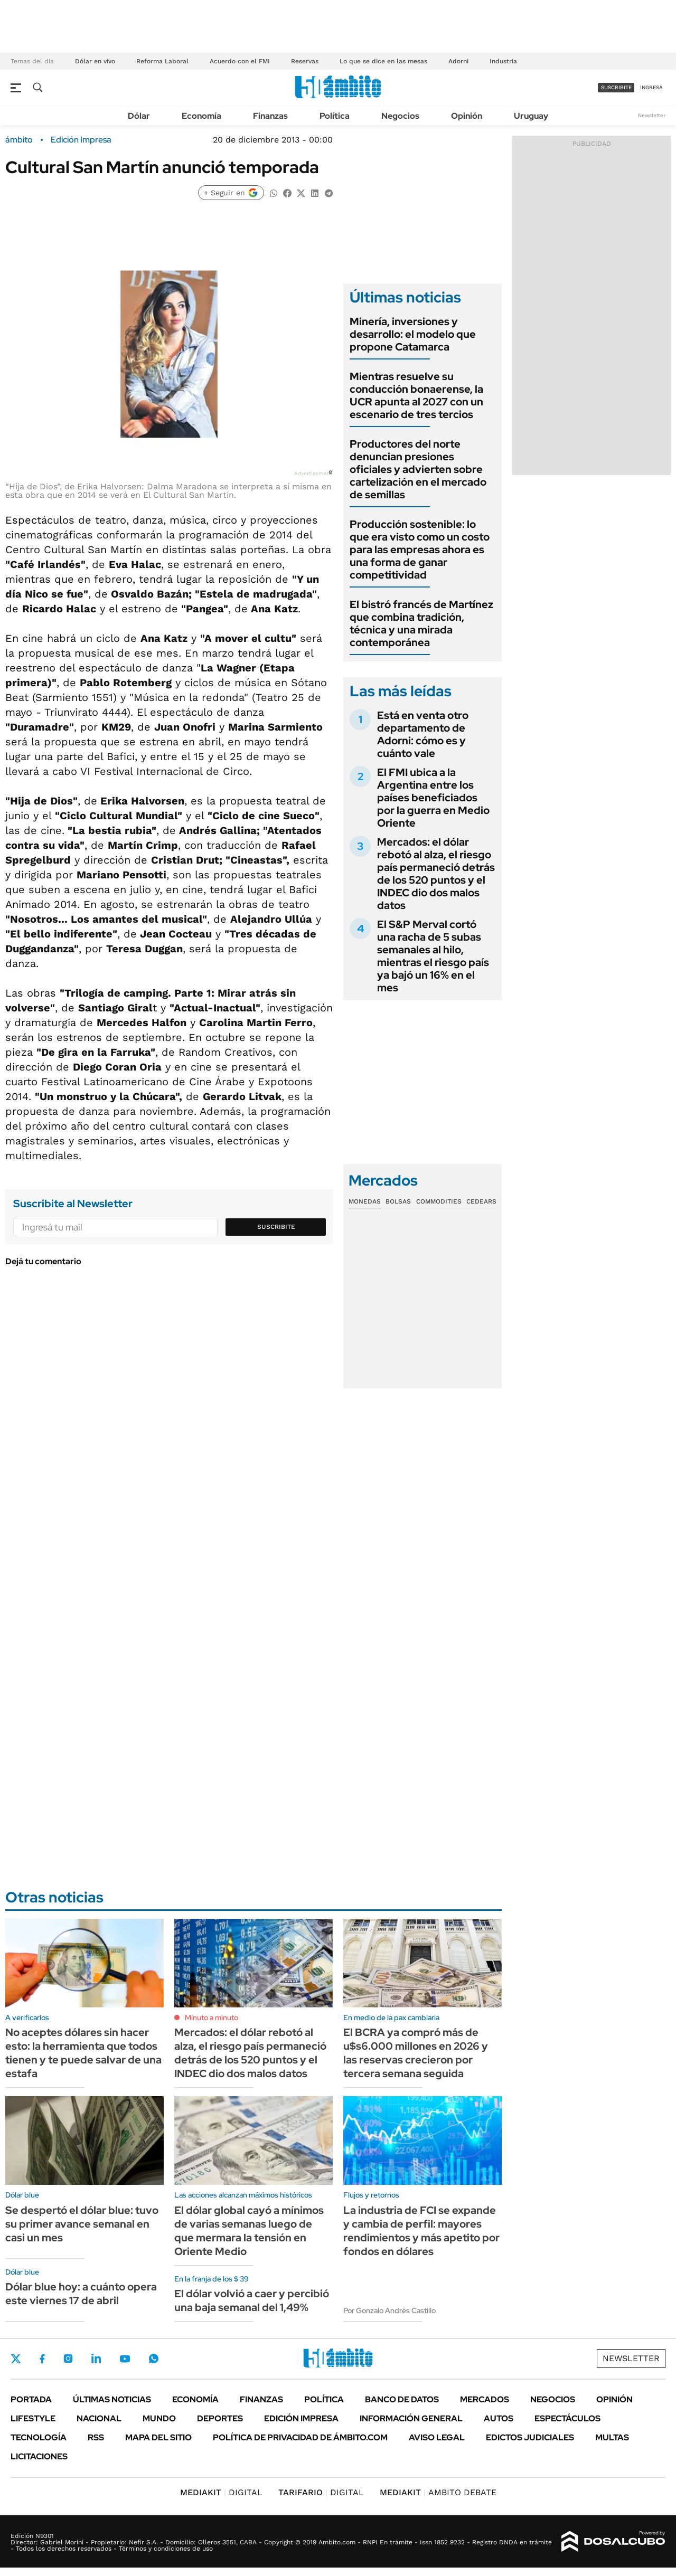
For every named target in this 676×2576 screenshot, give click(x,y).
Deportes (220, 2418)
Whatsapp (153, 2358)
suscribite (616, 87)
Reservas (304, 61)
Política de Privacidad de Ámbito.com (300, 2437)
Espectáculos (567, 2418)
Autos (498, 2418)
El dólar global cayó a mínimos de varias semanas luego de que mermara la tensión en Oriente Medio (249, 2230)
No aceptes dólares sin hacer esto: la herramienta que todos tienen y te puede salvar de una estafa (83, 2052)
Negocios (400, 115)
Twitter (16, 2358)
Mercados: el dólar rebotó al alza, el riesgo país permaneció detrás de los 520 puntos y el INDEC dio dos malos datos (436, 873)
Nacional (99, 2418)
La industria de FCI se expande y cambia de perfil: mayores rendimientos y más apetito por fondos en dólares (421, 2230)
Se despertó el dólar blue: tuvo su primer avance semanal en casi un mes (81, 2223)
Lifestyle (33, 2418)
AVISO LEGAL (437, 2437)
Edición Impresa (301, 2418)
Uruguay (531, 115)
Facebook (42, 2358)
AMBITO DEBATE (438, 2492)
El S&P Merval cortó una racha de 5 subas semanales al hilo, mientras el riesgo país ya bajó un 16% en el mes (433, 956)
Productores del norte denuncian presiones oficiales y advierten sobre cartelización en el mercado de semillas (418, 469)
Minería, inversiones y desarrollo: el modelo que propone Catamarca (413, 334)
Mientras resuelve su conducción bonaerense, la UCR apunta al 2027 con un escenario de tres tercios (416, 395)
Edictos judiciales (530, 2437)
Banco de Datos (402, 2399)
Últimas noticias (112, 2399)
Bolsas (398, 1201)
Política (335, 115)
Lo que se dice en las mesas (383, 61)
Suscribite (276, 1226)
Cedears (481, 1201)
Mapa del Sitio (158, 2437)
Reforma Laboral (162, 61)
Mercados (484, 2399)
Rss (96, 2437)
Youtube (124, 2359)
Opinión (466, 115)
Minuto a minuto (211, 2017)
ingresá (651, 87)
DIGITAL (221, 2492)
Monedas (365, 1201)
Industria (503, 61)
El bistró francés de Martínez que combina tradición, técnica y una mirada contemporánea (421, 623)
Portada (31, 2399)
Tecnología (39, 2437)
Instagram (68, 2358)
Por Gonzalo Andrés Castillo (389, 2310)
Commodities (439, 1201)
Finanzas (270, 115)
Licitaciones (39, 2456)
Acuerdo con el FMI (240, 61)
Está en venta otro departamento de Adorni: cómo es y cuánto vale (422, 734)
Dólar (139, 115)
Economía (201, 115)
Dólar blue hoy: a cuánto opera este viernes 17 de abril (81, 2293)
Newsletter (651, 115)
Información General (411, 2418)
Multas (612, 2437)
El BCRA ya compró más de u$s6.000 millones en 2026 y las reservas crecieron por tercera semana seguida (415, 2052)
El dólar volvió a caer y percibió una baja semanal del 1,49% (251, 2300)
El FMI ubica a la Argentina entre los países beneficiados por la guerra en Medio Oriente (433, 797)
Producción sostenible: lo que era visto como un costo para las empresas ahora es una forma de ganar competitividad (420, 549)
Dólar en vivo (95, 61)
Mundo (159, 2418)
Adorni (458, 61)
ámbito (19, 140)
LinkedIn (96, 2358)
